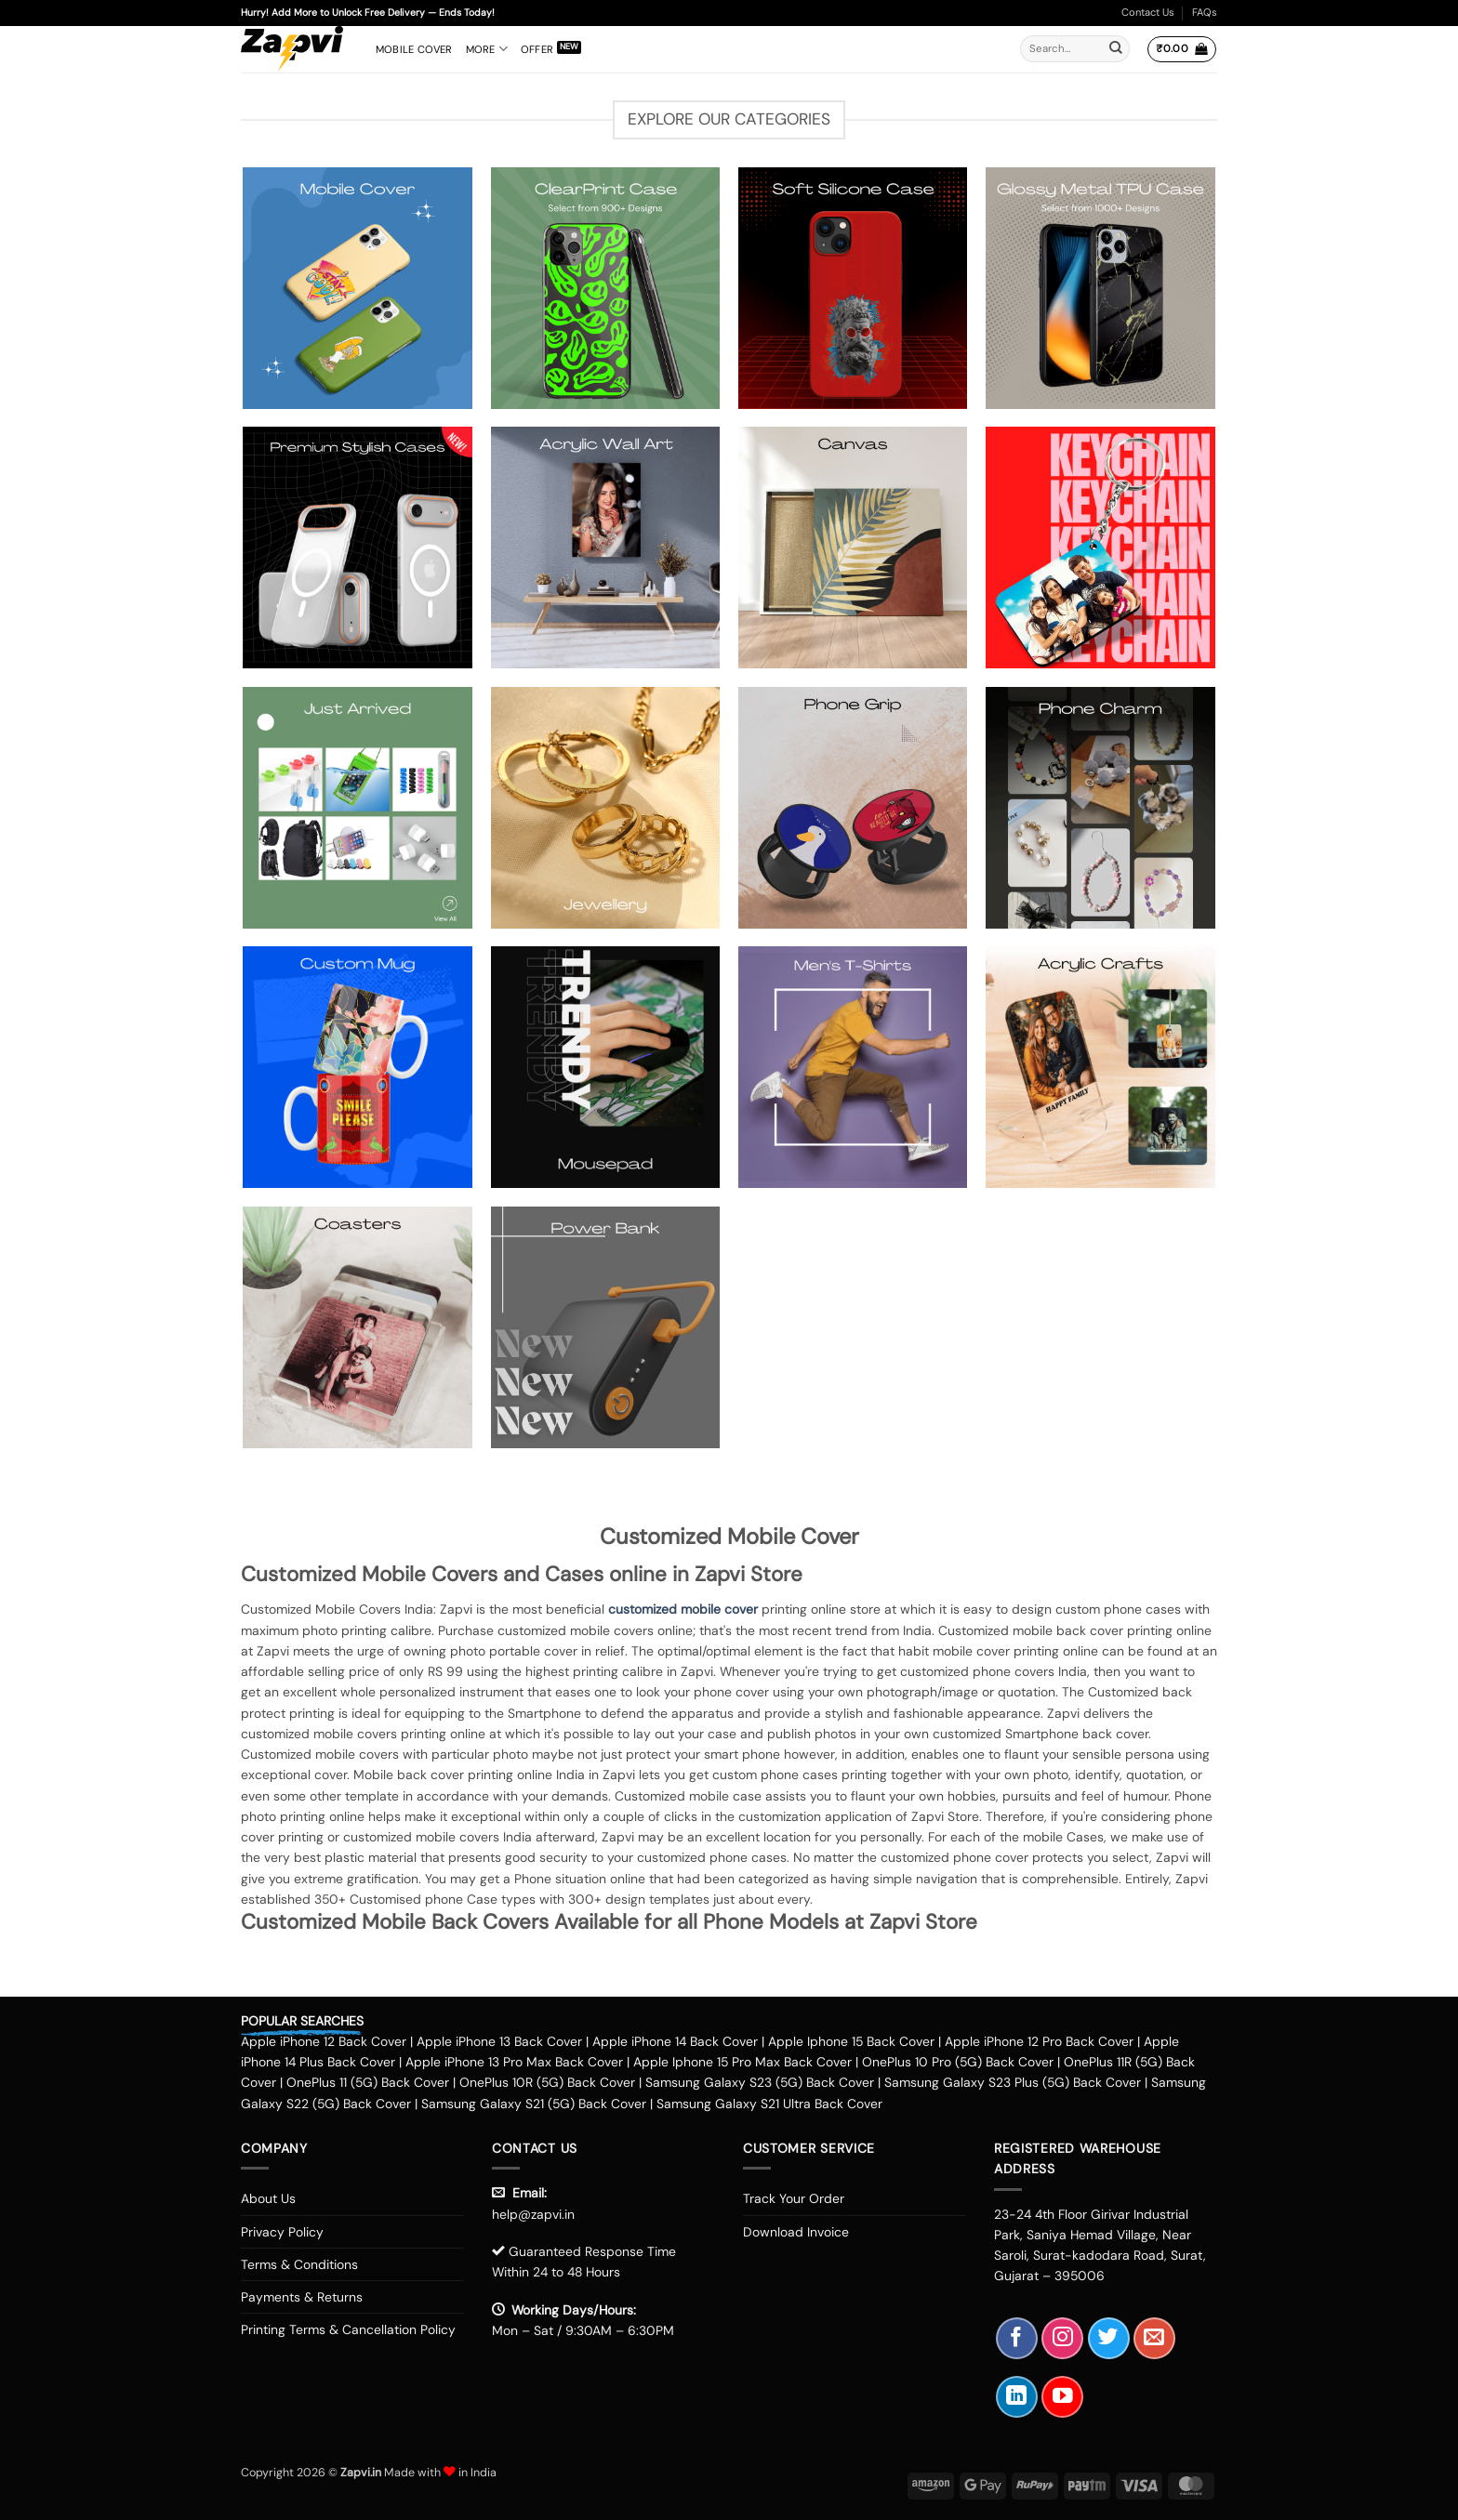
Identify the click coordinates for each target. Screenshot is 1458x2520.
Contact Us (1147, 12)
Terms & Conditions (299, 2264)
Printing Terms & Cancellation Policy (348, 2329)
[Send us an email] (1154, 2338)
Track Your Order (793, 2198)
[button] (1181, 49)
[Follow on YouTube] (1062, 2397)
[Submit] (1116, 49)
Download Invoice (796, 2231)
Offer (537, 49)
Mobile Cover (414, 49)
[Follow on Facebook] (1017, 2338)
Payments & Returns (302, 2297)
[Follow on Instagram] (1062, 2338)
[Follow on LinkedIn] (1017, 2397)
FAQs (1204, 12)
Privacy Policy (282, 2231)
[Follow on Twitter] (1109, 2338)
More (487, 49)
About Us (268, 2198)
